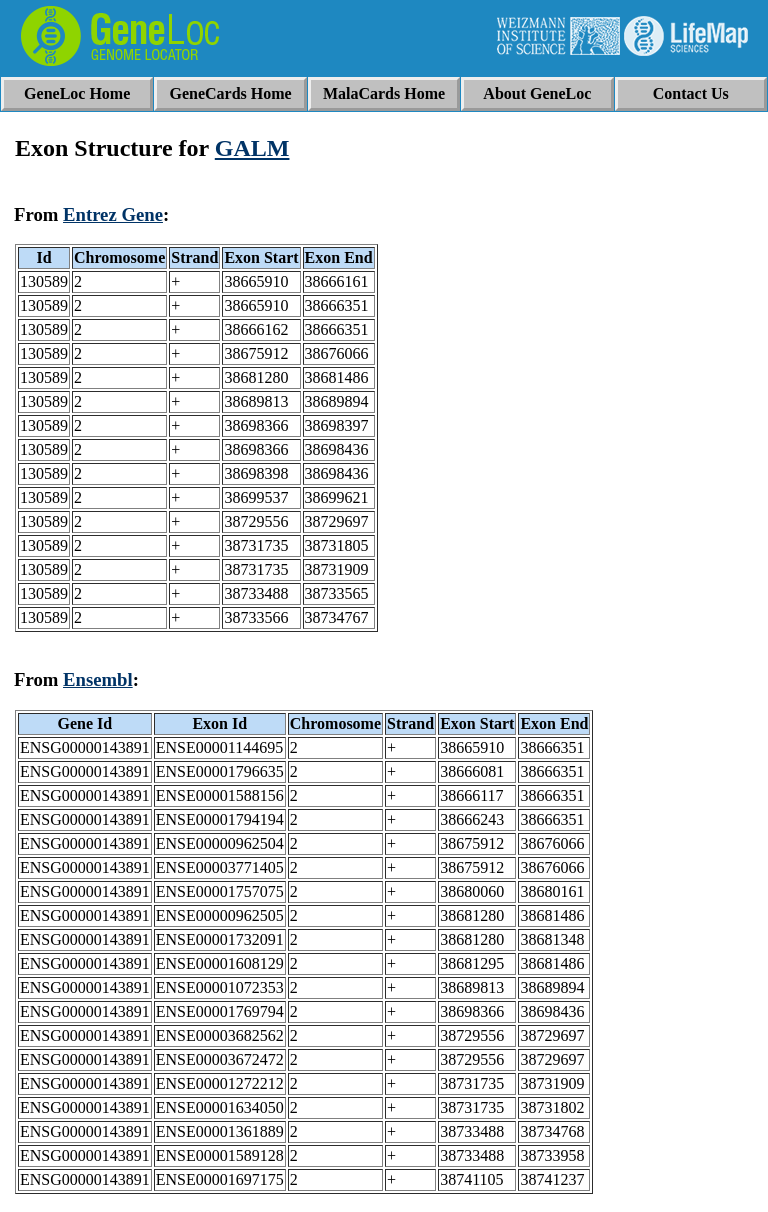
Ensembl (98, 679)
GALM (252, 148)
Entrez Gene (113, 214)
